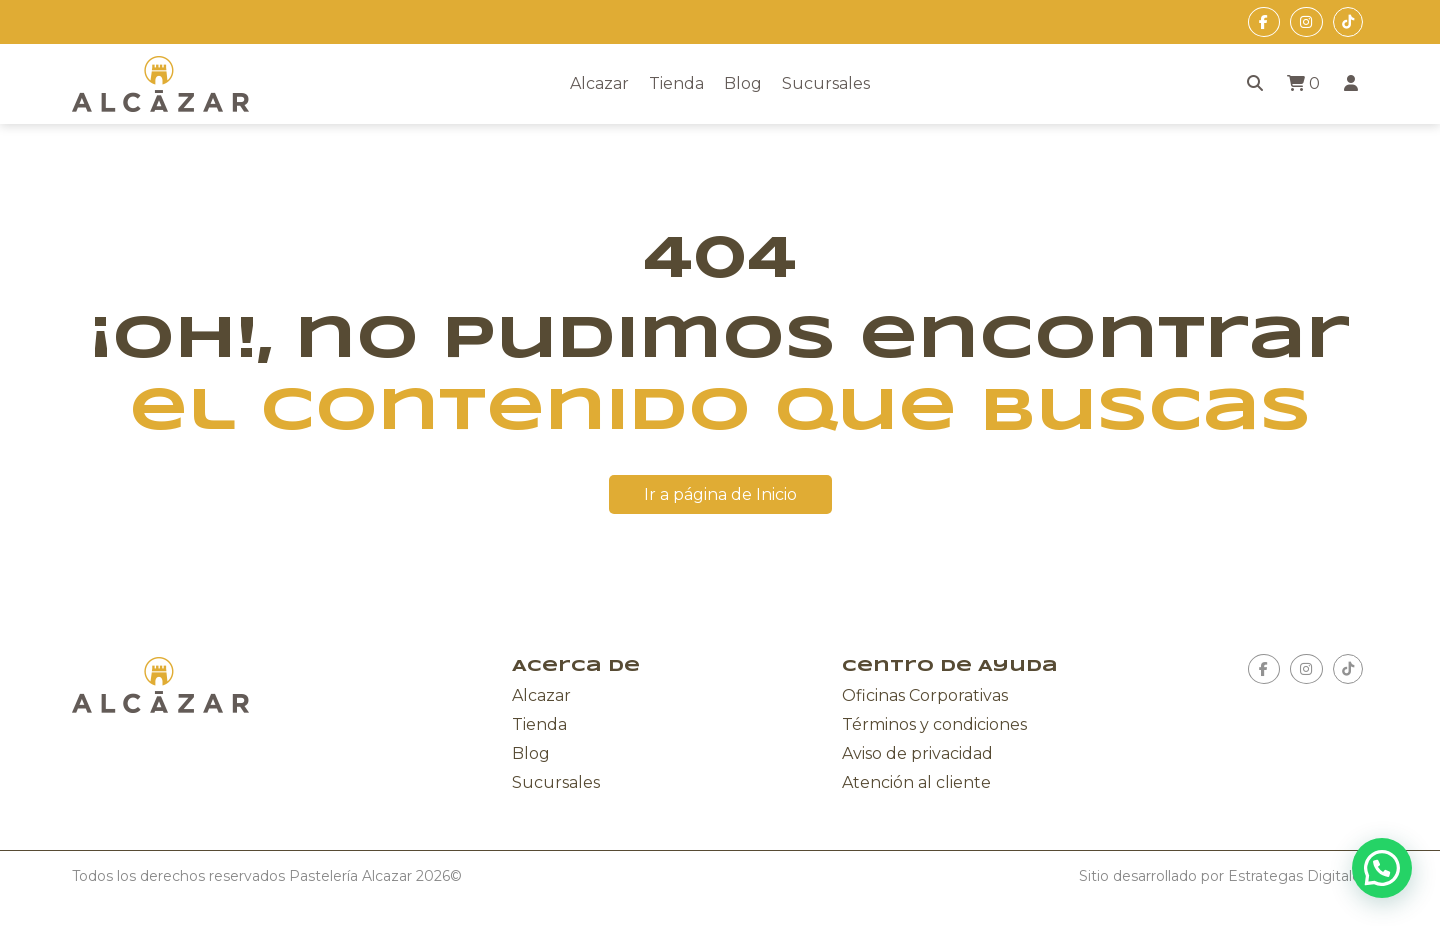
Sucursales (826, 83)
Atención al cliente (916, 782)
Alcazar (599, 83)
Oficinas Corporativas (925, 695)
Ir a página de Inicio (720, 494)
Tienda (676, 83)
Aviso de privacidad (917, 753)
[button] (1382, 868)
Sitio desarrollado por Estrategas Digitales (1223, 876)
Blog (743, 83)
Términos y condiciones (934, 724)
